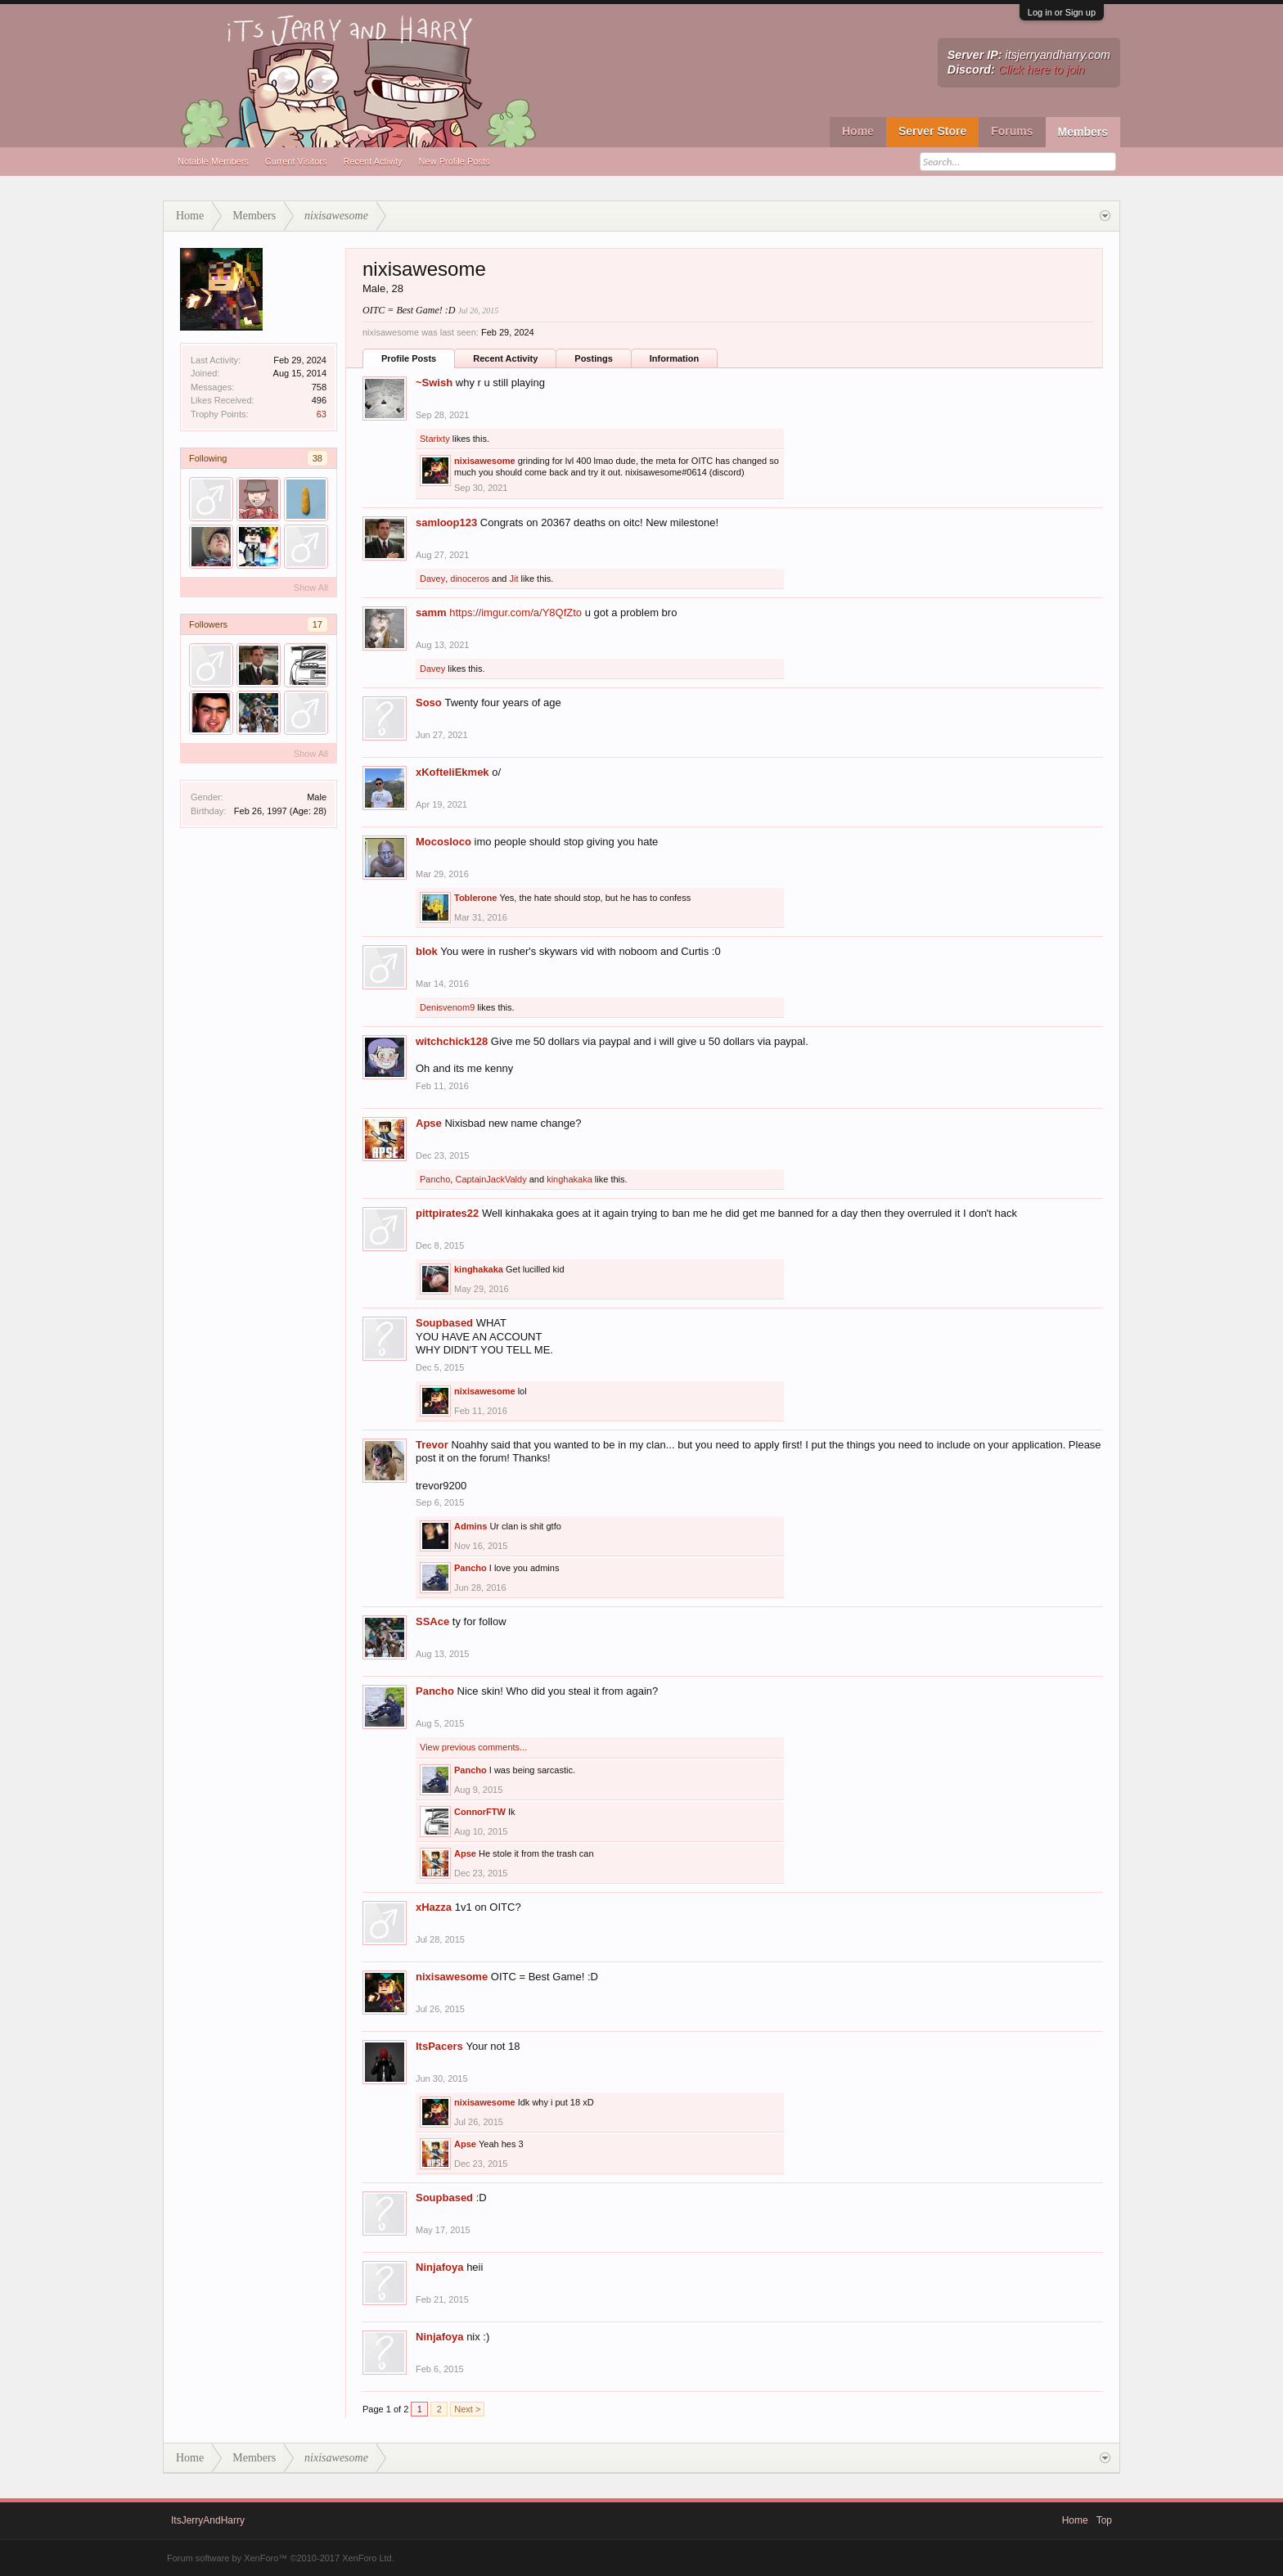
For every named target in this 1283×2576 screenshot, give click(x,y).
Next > (467, 2409)
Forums (1012, 130)
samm (431, 612)
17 (317, 624)
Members (1083, 131)
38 (317, 458)
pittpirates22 (447, 1213)
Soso (429, 702)
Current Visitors (296, 161)
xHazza (434, 1907)
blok (427, 951)
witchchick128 (452, 1041)
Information (675, 358)
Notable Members (213, 161)
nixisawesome (484, 461)
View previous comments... (473, 1747)
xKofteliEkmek (452, 772)
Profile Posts (408, 358)
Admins (470, 1526)
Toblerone (475, 898)
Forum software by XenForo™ (280, 2558)
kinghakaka (569, 1179)
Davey (432, 578)
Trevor (432, 1445)
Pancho (435, 1179)
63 (321, 414)
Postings (593, 358)
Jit (513, 578)
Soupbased (444, 1323)
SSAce (432, 1621)
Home (858, 130)
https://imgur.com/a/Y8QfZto (515, 612)
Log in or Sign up (1062, 12)
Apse (429, 1123)
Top (1104, 2520)
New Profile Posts (454, 161)
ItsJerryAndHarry (208, 2520)
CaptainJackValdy (490, 1179)
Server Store (932, 130)
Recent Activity (372, 161)
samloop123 (446, 522)
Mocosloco (443, 841)
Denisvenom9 (447, 1007)
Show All (311, 587)
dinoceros (469, 578)
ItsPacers (439, 2046)
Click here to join (1041, 69)
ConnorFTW (480, 1812)
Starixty (435, 439)
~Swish (434, 382)
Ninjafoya (440, 2267)
